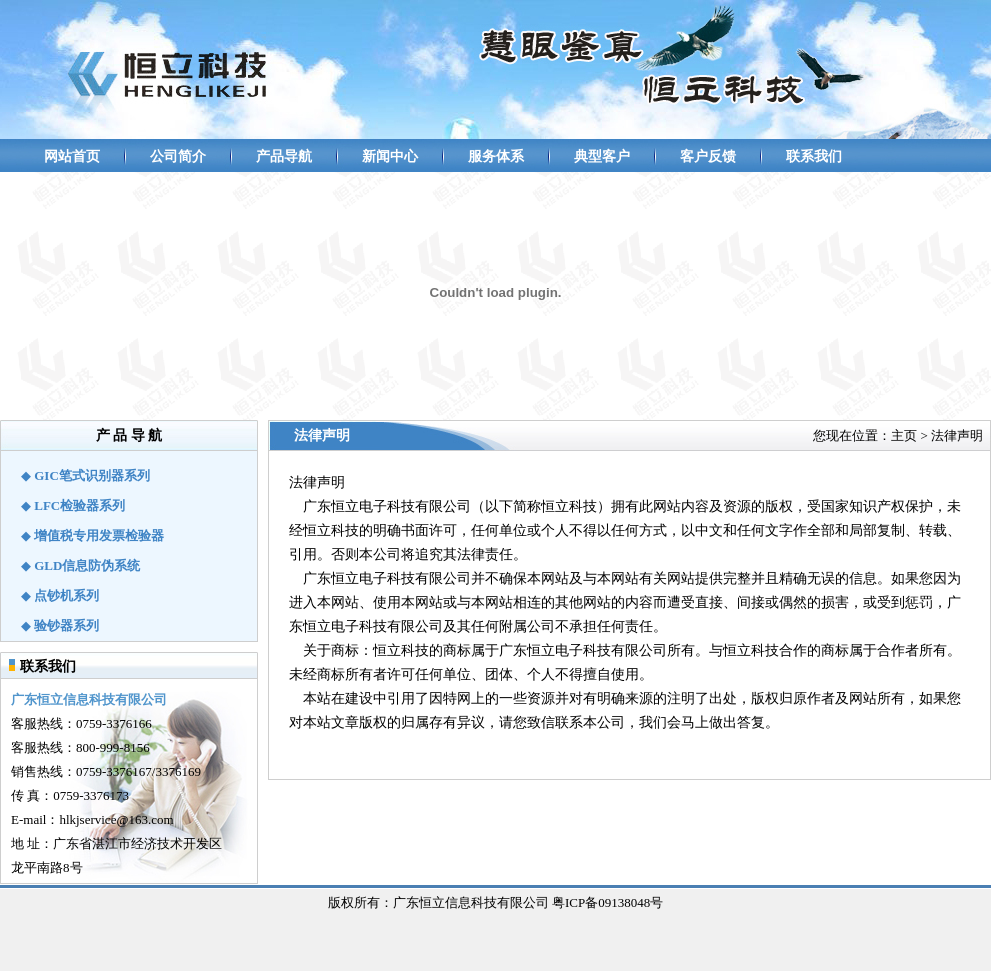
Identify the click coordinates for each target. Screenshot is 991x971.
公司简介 (178, 156)
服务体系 (496, 156)
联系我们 (814, 156)
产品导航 (284, 156)
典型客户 (602, 156)
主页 (904, 435)
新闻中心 (390, 156)
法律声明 (957, 435)
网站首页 (72, 156)
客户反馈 (708, 156)
